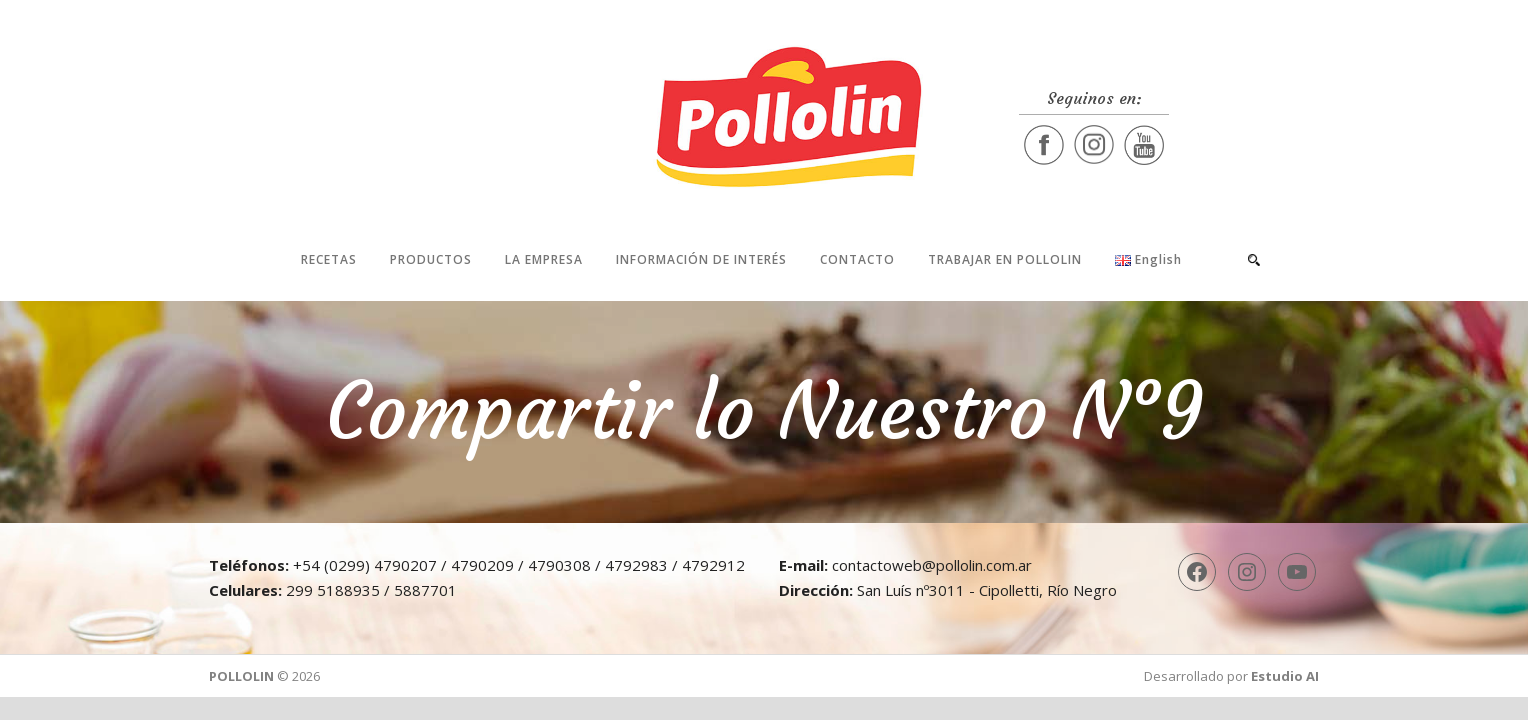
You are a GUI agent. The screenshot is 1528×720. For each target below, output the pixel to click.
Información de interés (701, 259)
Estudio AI (1285, 676)
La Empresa (544, 259)
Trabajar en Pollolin (1005, 259)
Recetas (329, 259)
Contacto (857, 259)
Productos (431, 259)
